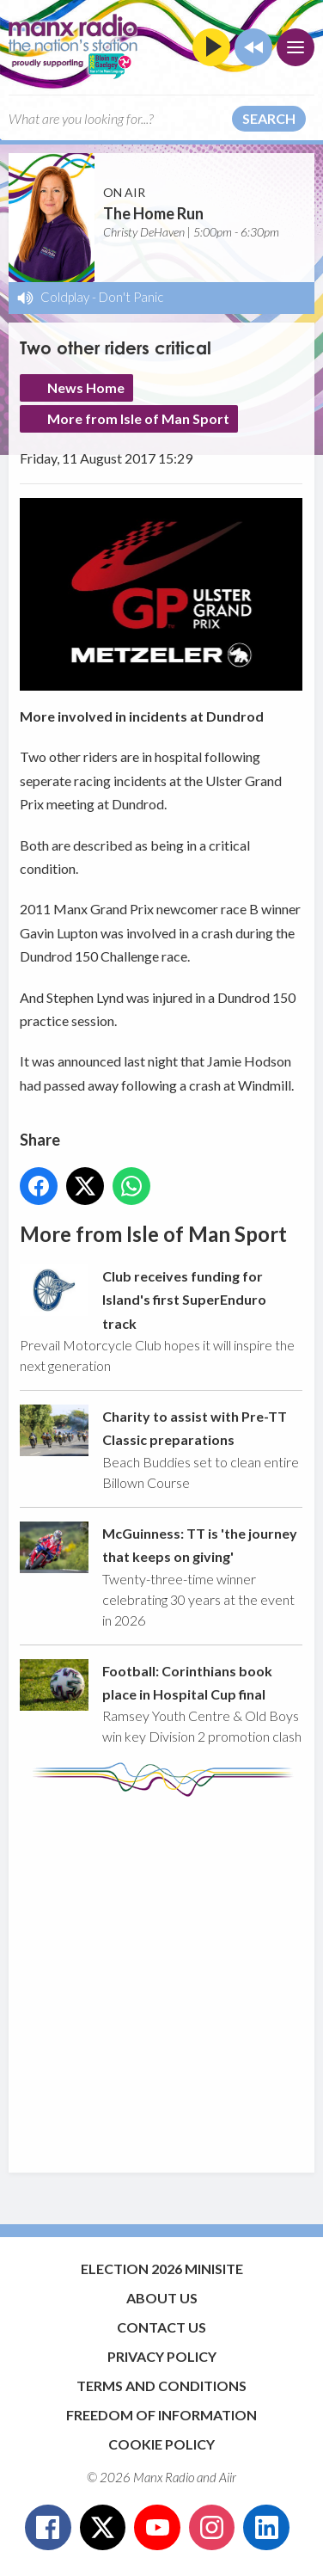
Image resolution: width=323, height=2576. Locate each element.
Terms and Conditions (161, 2385)
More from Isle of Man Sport (138, 418)
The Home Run (153, 213)
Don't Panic (131, 296)
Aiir (227, 2477)
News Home (86, 387)
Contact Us (161, 2327)
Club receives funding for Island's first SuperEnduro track (184, 1299)
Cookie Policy (161, 2444)
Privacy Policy (161, 2356)
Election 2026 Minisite (162, 2268)
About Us (162, 2298)
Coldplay (64, 296)
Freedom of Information (161, 2415)
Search (269, 118)
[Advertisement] (161, 1976)
